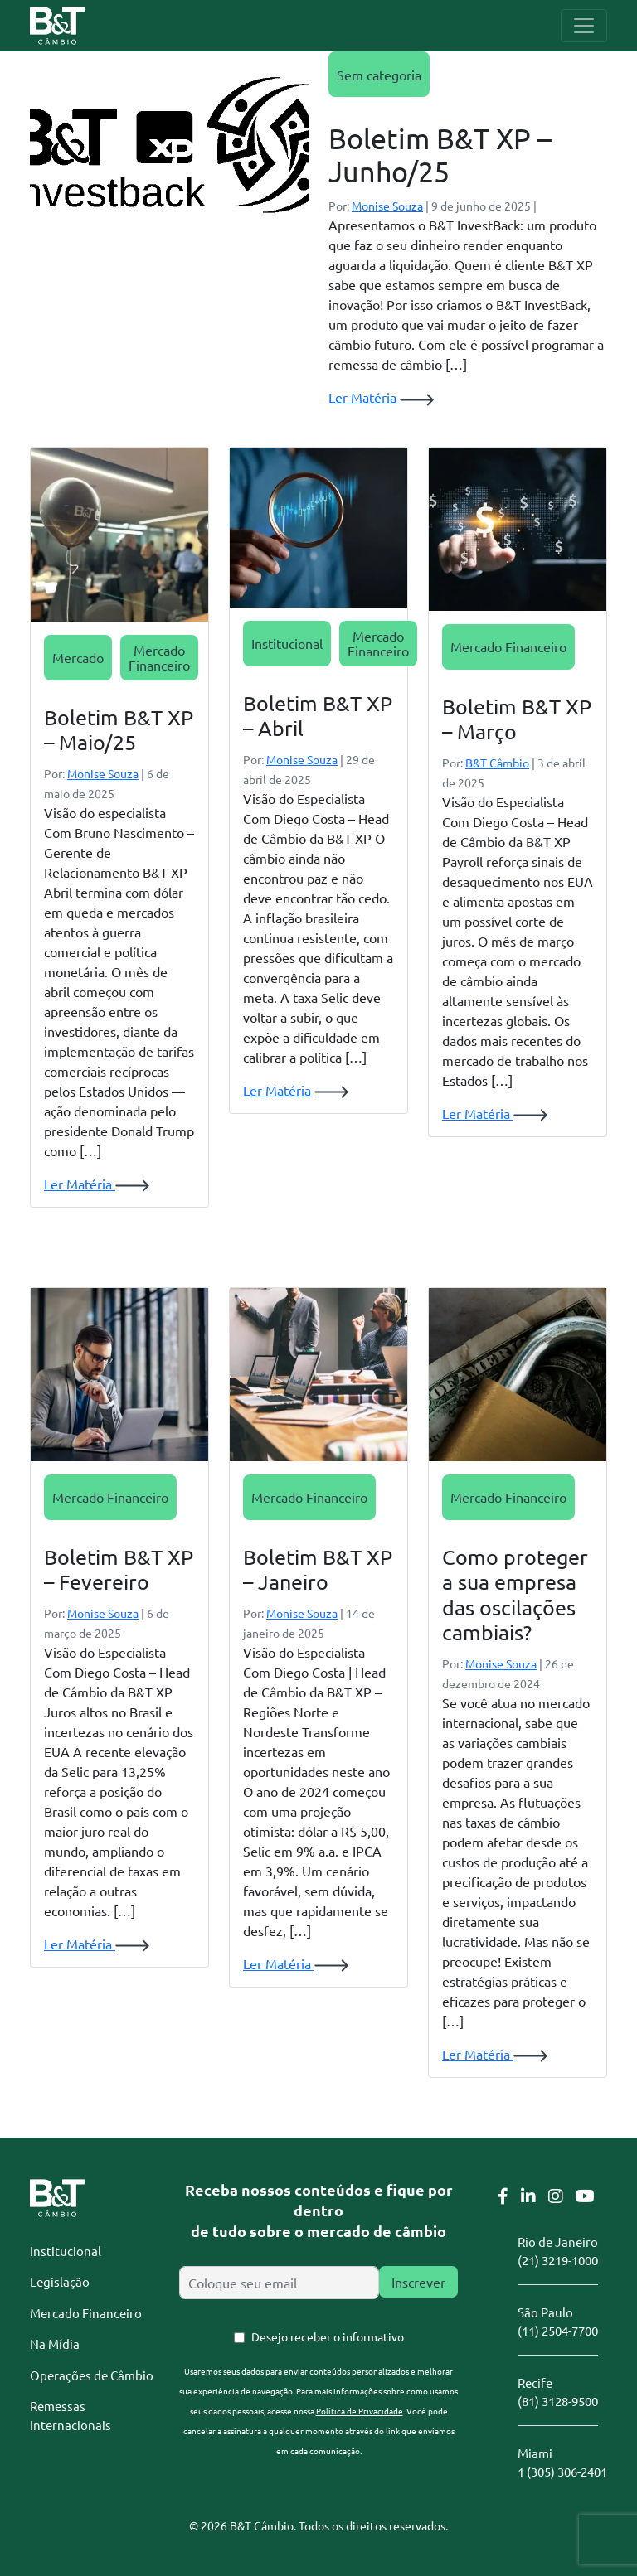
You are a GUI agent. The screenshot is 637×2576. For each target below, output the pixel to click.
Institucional (287, 643)
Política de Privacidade (359, 2410)
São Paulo (545, 2312)
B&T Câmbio (497, 762)
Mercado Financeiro (159, 657)
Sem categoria (379, 74)
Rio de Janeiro (558, 2241)
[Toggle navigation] (584, 25)
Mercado (78, 657)
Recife (535, 2382)
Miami (535, 2453)
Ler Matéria (381, 397)
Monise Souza (387, 205)
